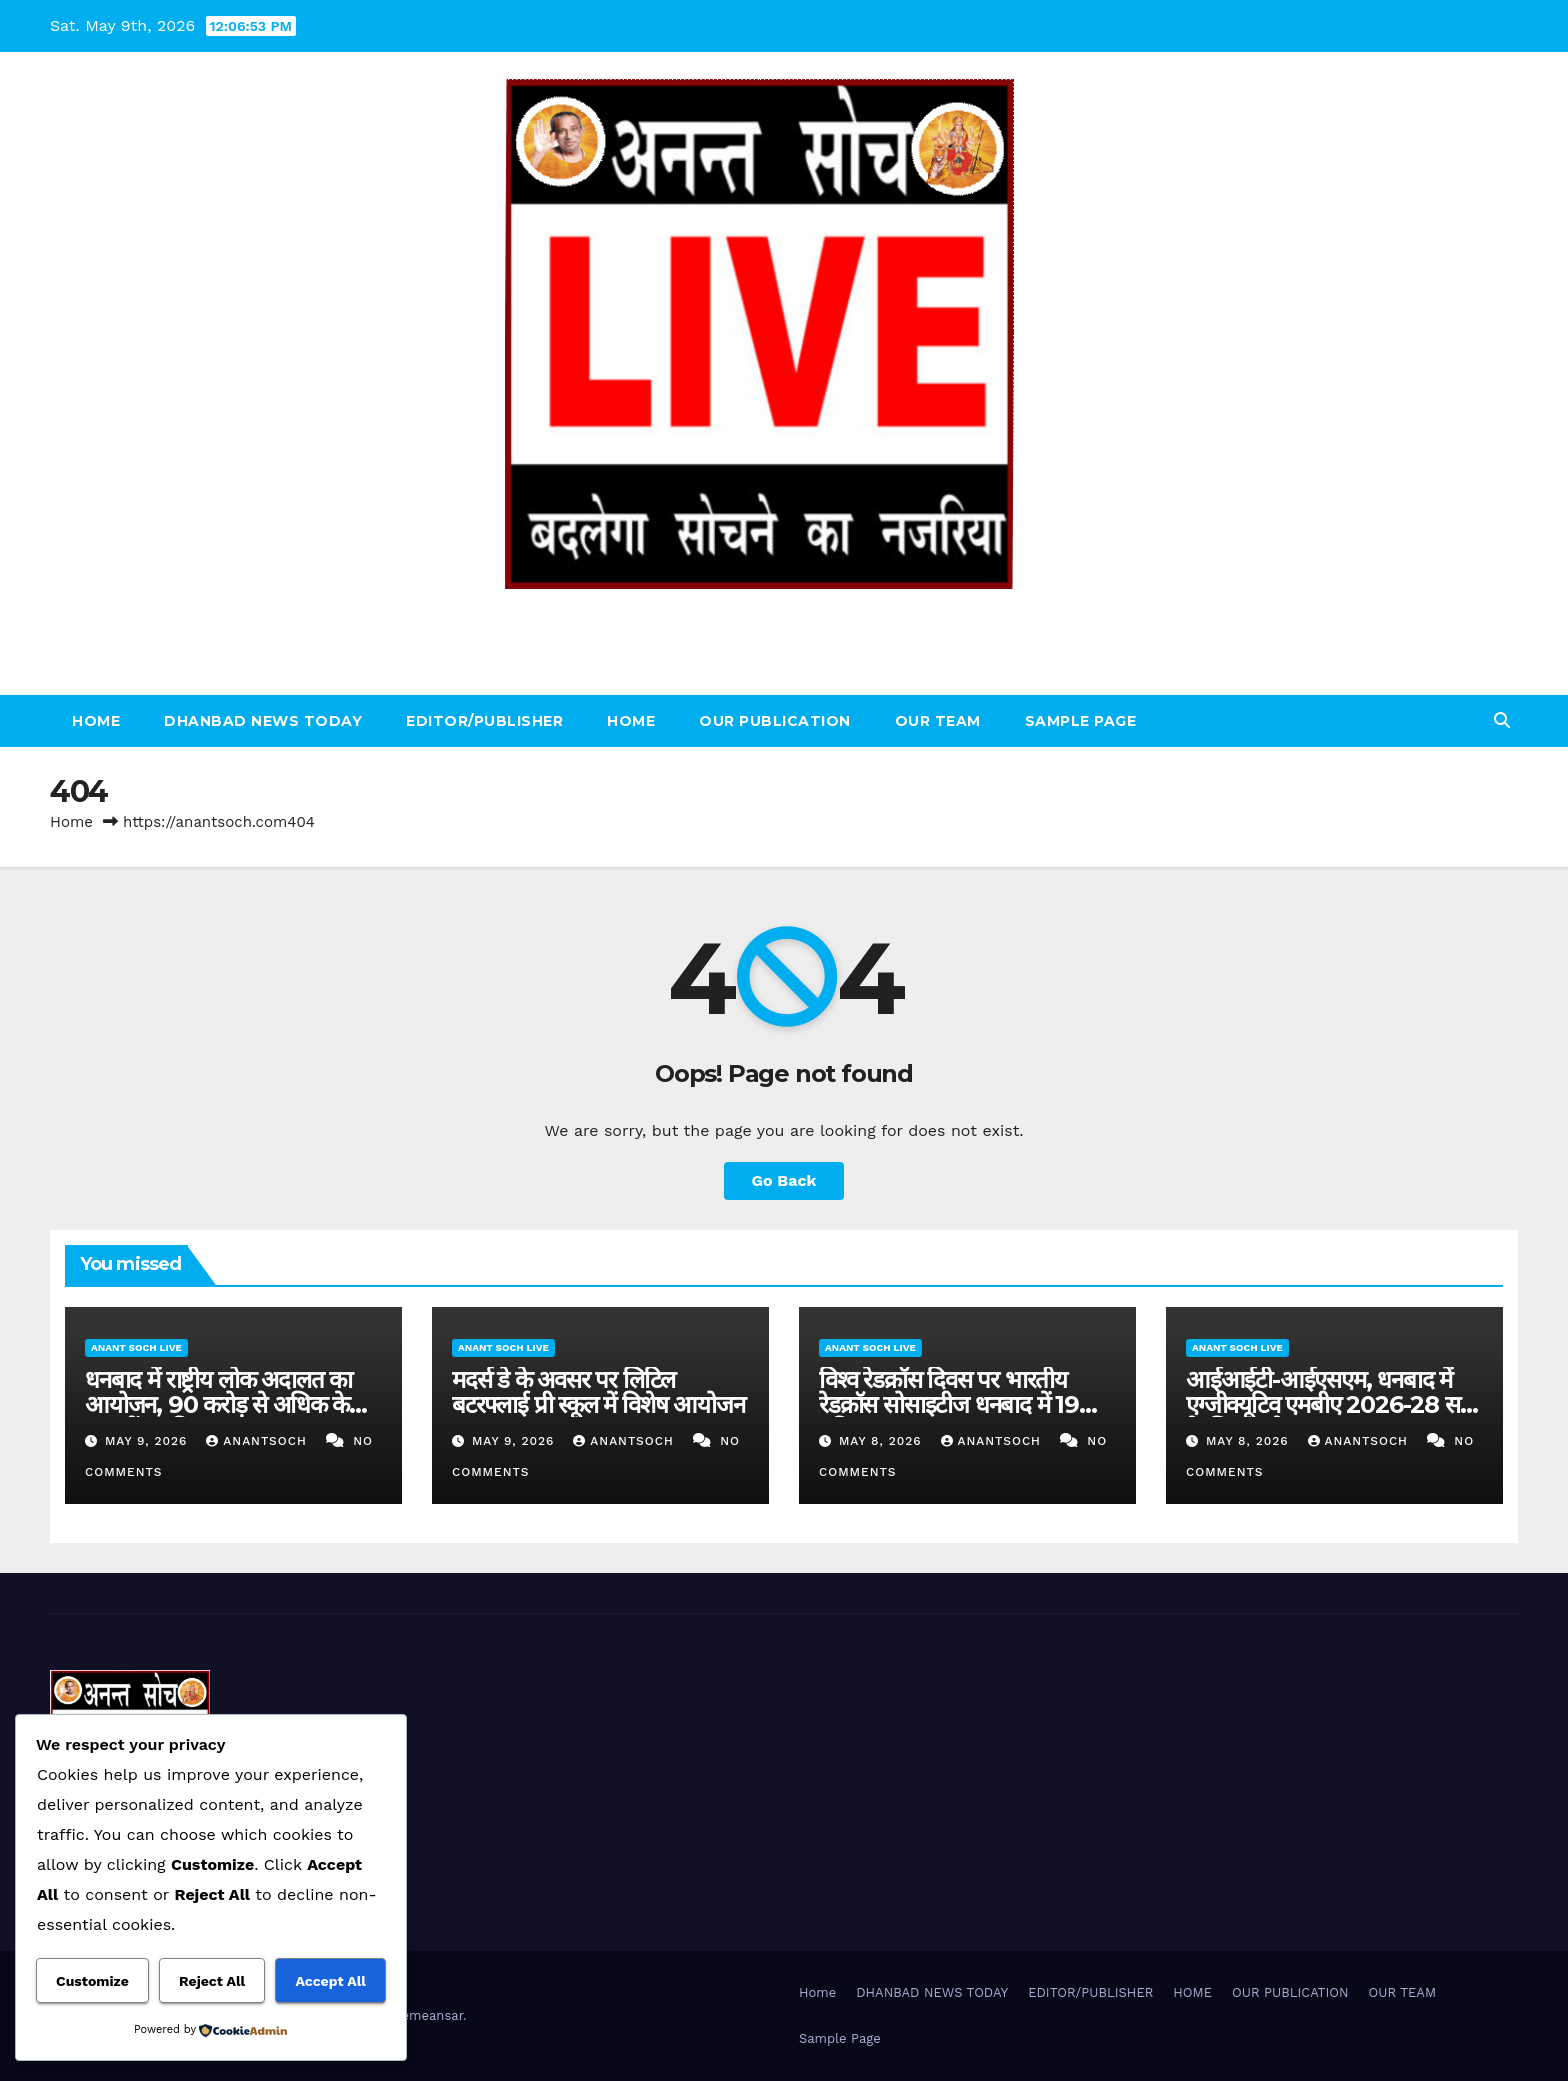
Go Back (784, 1180)
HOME (631, 721)
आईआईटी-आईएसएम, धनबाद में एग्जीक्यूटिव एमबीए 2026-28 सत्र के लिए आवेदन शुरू (1328, 1404)
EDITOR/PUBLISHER (484, 721)
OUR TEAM (938, 721)
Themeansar (424, 2015)
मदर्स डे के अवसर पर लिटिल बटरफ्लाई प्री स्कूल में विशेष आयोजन (598, 1392)
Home (96, 721)
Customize (92, 1981)
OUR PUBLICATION (775, 721)
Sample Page (1081, 721)
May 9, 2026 (148, 1441)
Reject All (212, 1981)
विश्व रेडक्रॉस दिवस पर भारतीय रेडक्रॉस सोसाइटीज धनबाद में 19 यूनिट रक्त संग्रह (949, 1404)
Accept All (330, 1981)
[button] (1502, 720)
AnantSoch (258, 1441)
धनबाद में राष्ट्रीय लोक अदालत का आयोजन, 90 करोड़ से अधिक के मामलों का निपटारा (218, 1404)
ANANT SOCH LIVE (784, 611)
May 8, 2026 (883, 1441)
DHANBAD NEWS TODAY (263, 721)
